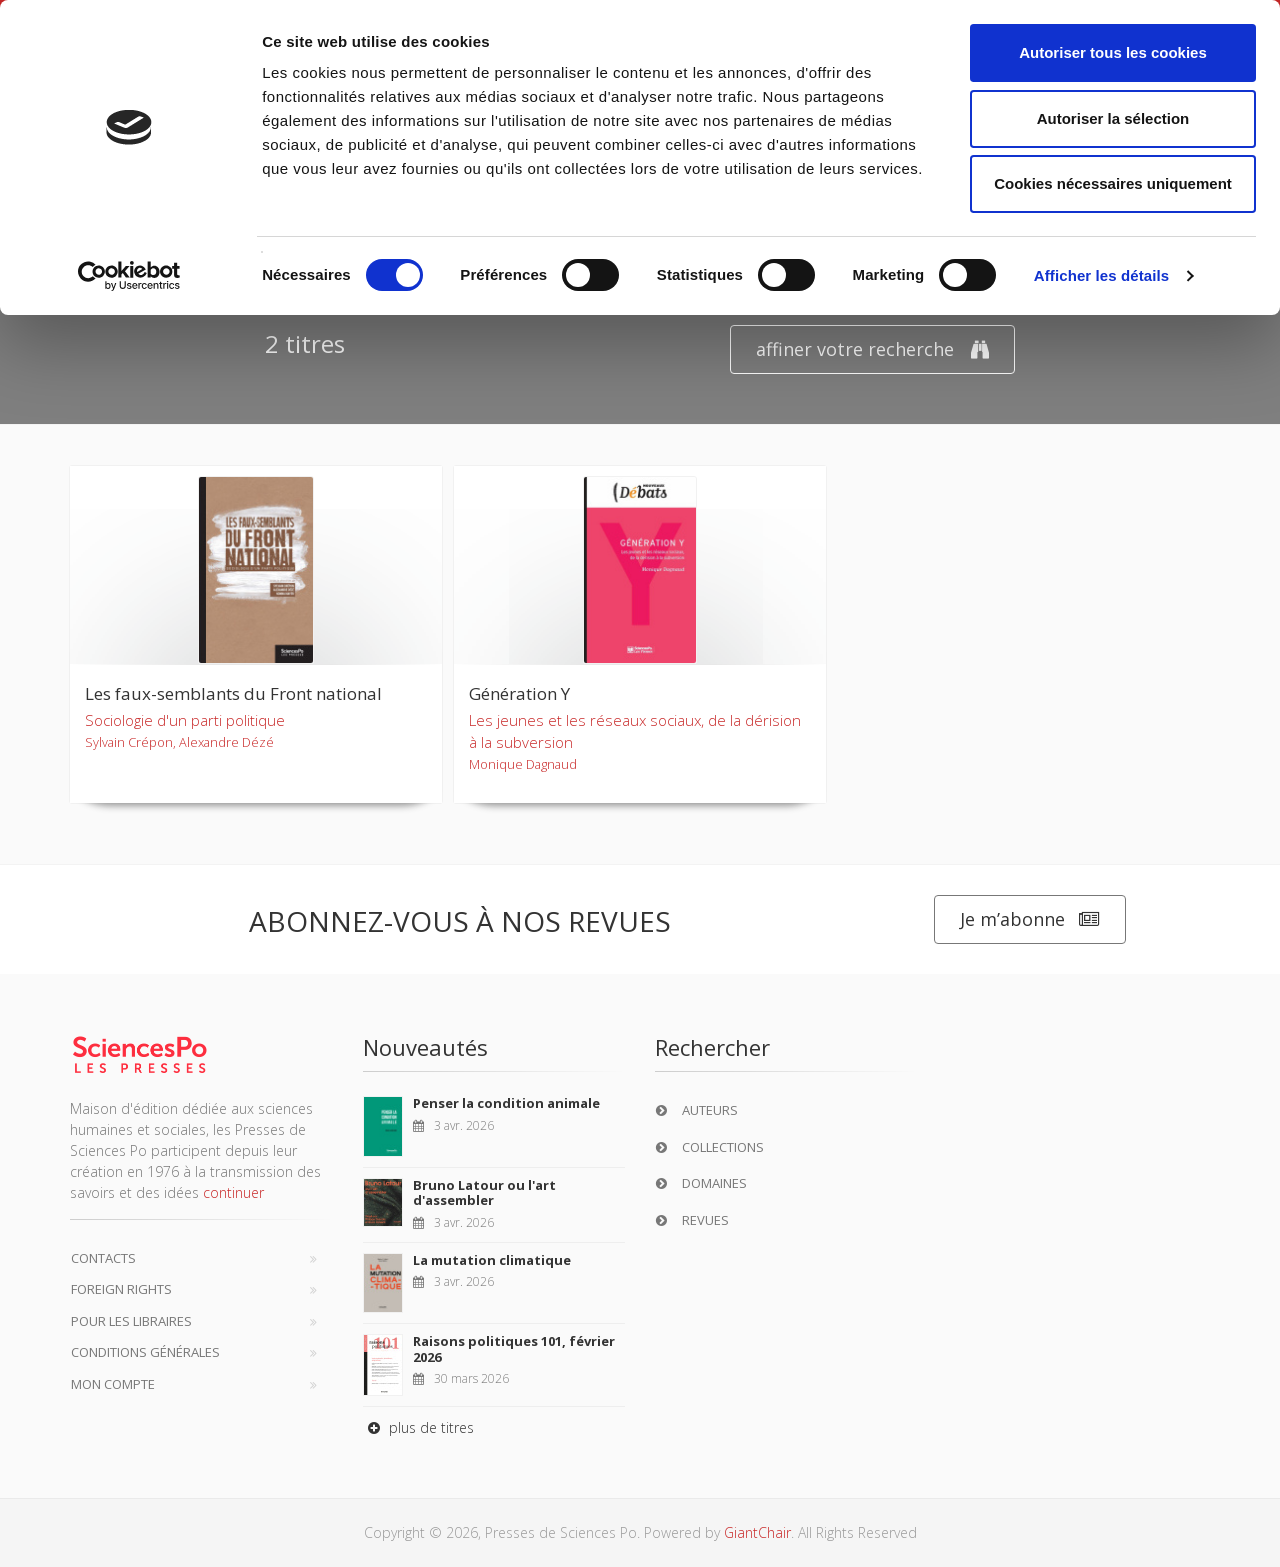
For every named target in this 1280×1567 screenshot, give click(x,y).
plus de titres (418, 1427)
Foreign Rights (121, 1289)
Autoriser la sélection (1113, 118)
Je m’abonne (1030, 919)
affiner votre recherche (872, 349)
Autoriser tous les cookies (1113, 52)
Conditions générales (145, 1352)
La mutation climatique (492, 1260)
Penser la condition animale (506, 1103)
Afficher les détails (1101, 275)
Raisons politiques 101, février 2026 (514, 1349)
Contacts (103, 1258)
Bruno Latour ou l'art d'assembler (484, 1193)
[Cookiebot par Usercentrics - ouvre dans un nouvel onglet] (129, 276)
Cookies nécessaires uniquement (1113, 183)
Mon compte (113, 1384)
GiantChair (757, 1532)
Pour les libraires (131, 1321)
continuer (233, 1192)
